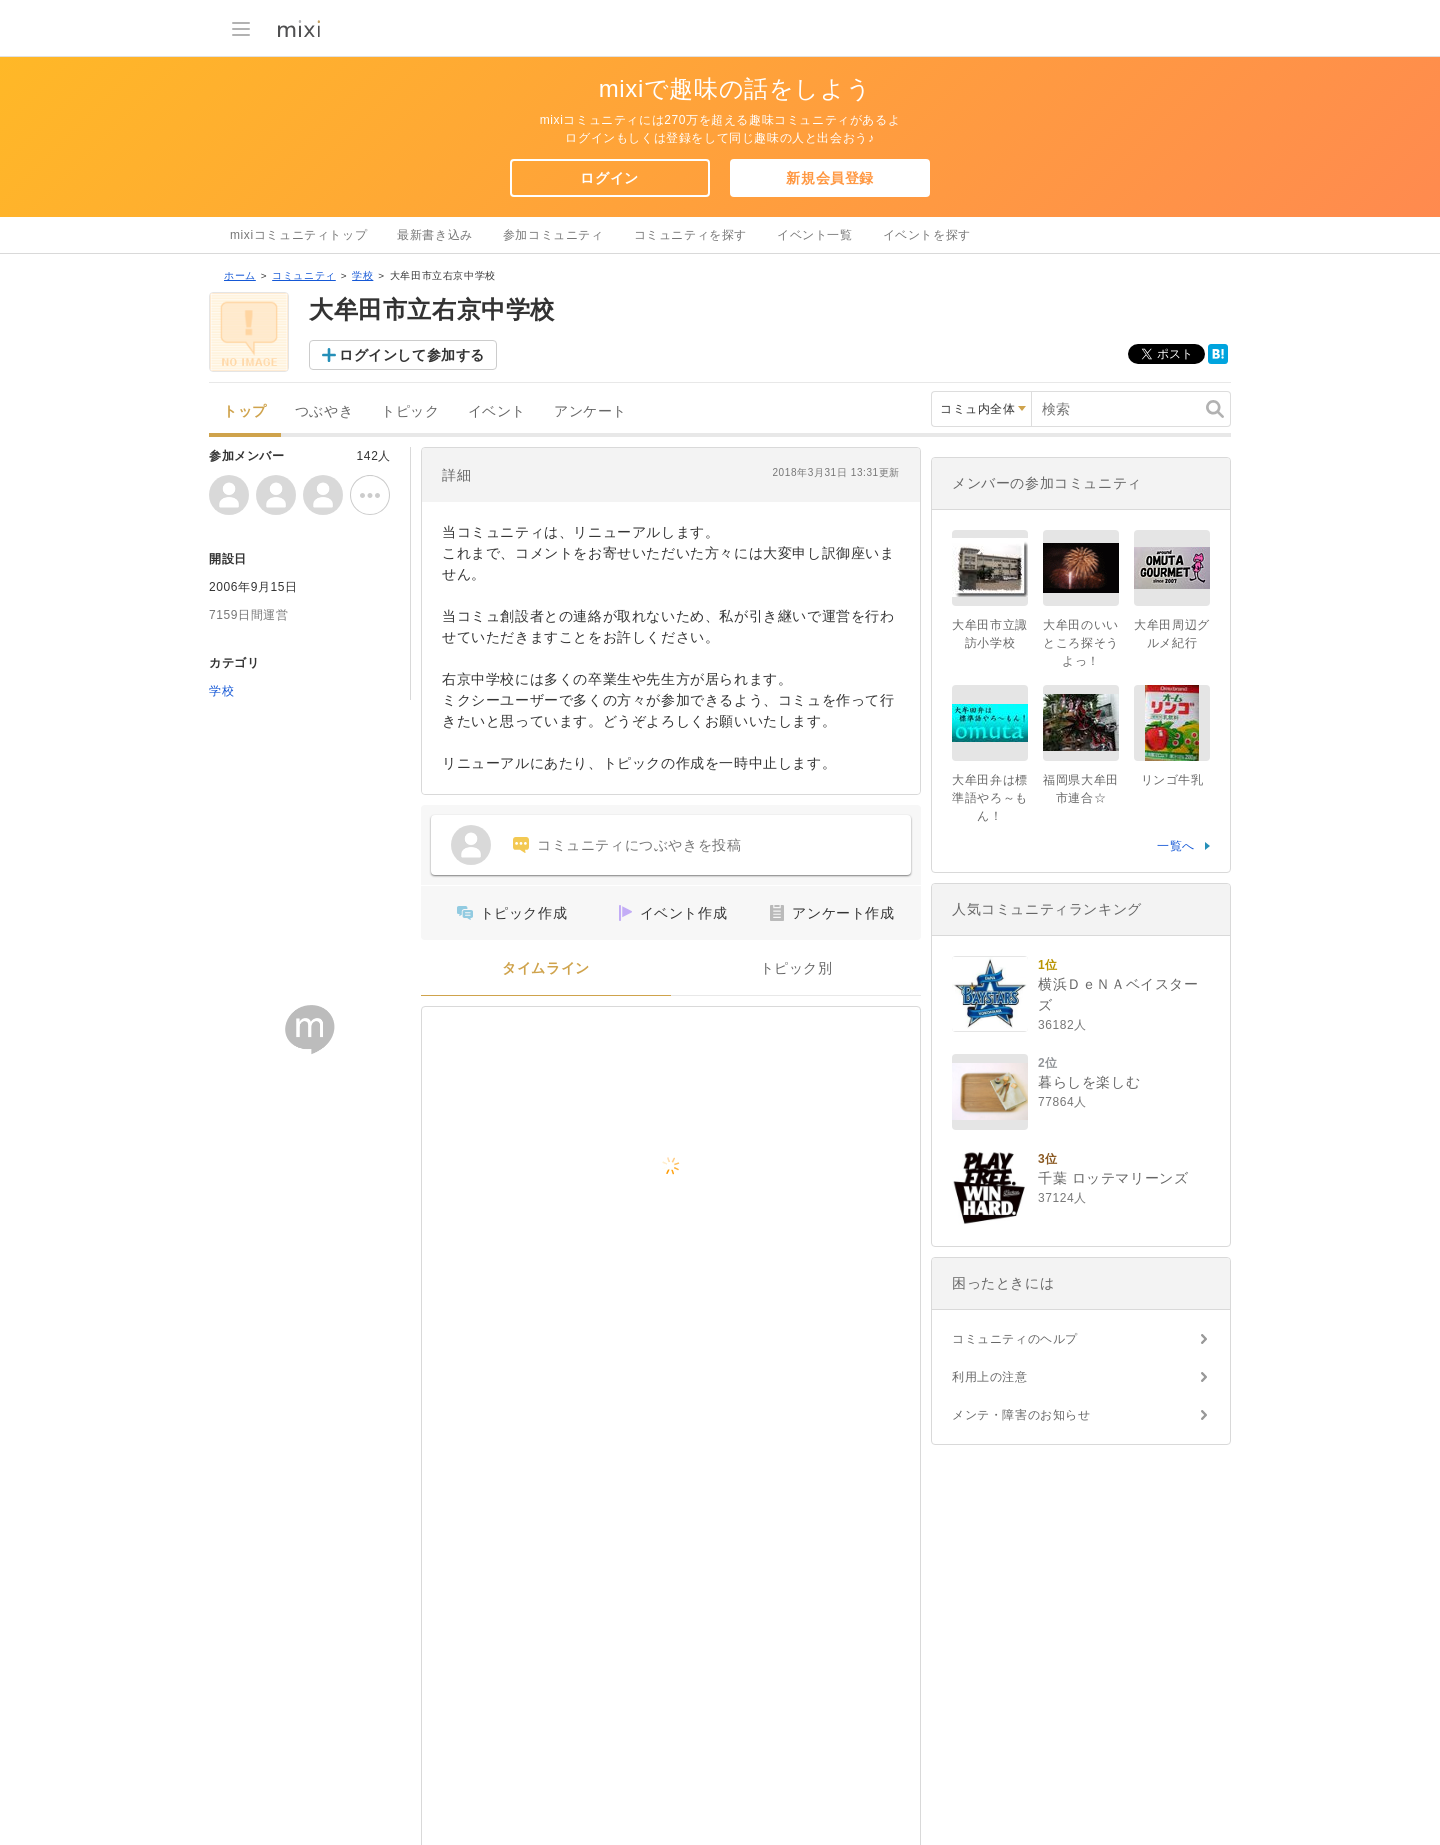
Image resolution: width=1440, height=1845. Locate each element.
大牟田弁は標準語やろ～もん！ (990, 798)
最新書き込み (435, 235)
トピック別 (796, 968)
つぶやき (324, 411)
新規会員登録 (830, 178)
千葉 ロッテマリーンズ (1113, 1178)
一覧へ (1176, 846)
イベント (497, 411)
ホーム (240, 275)
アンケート (590, 411)
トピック (410, 411)
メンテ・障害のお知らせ (1021, 1415)
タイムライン (546, 968)
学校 (362, 275)
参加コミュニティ (553, 235)
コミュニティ (304, 275)
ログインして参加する (412, 355)
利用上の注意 (990, 1377)
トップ (245, 411)
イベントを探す (927, 235)
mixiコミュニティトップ (298, 235)
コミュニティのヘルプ (1015, 1339)
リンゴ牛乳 (1172, 780)
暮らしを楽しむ (1089, 1082)
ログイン (609, 178)
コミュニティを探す (690, 235)
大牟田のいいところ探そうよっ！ (1081, 643)
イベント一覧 (815, 235)
